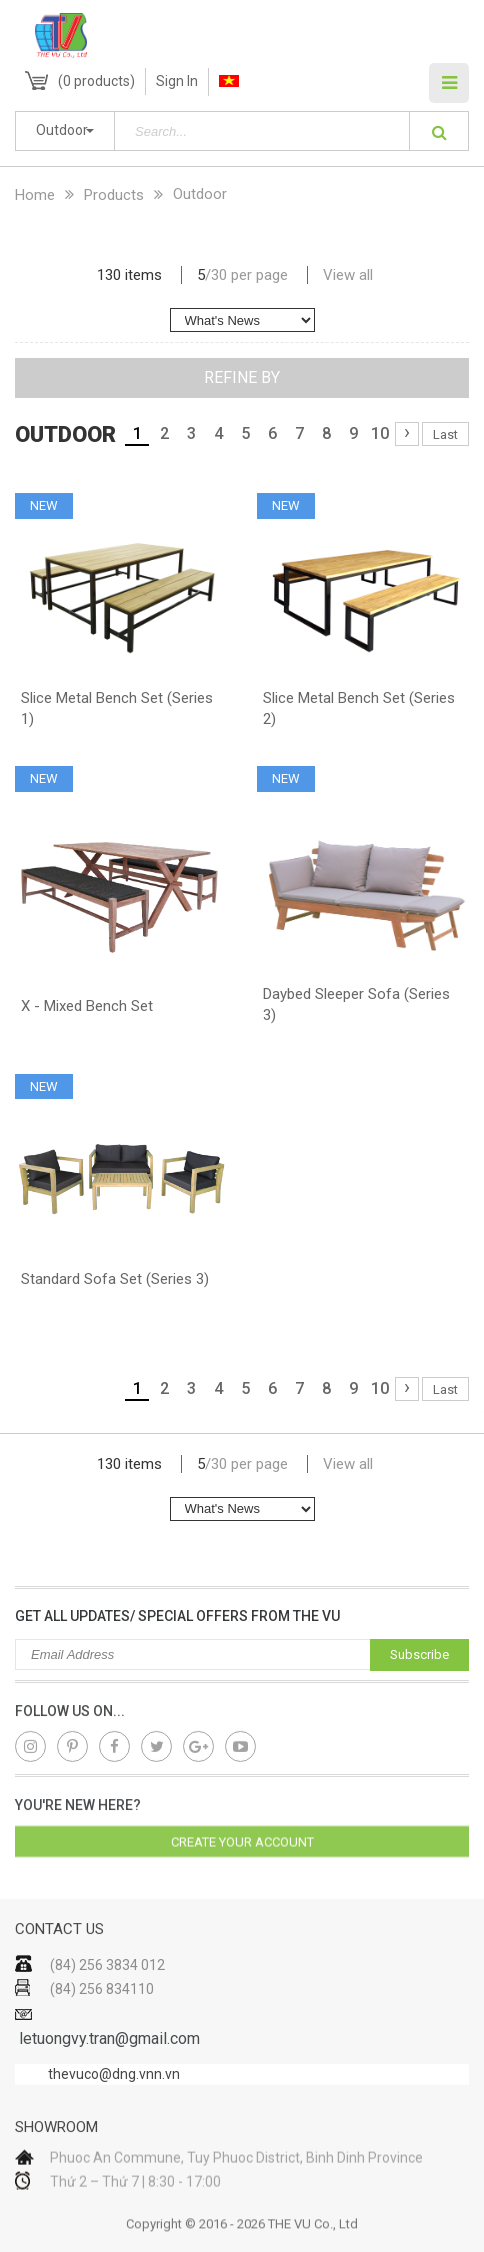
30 (219, 275)
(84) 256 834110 (102, 2036)
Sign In (177, 81)
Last (445, 434)
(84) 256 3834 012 (107, 2012)
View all (348, 275)
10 (380, 433)
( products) (96, 81)
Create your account (242, 1856)
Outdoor (62, 130)
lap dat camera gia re (459, 1412)
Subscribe (419, 1654)
